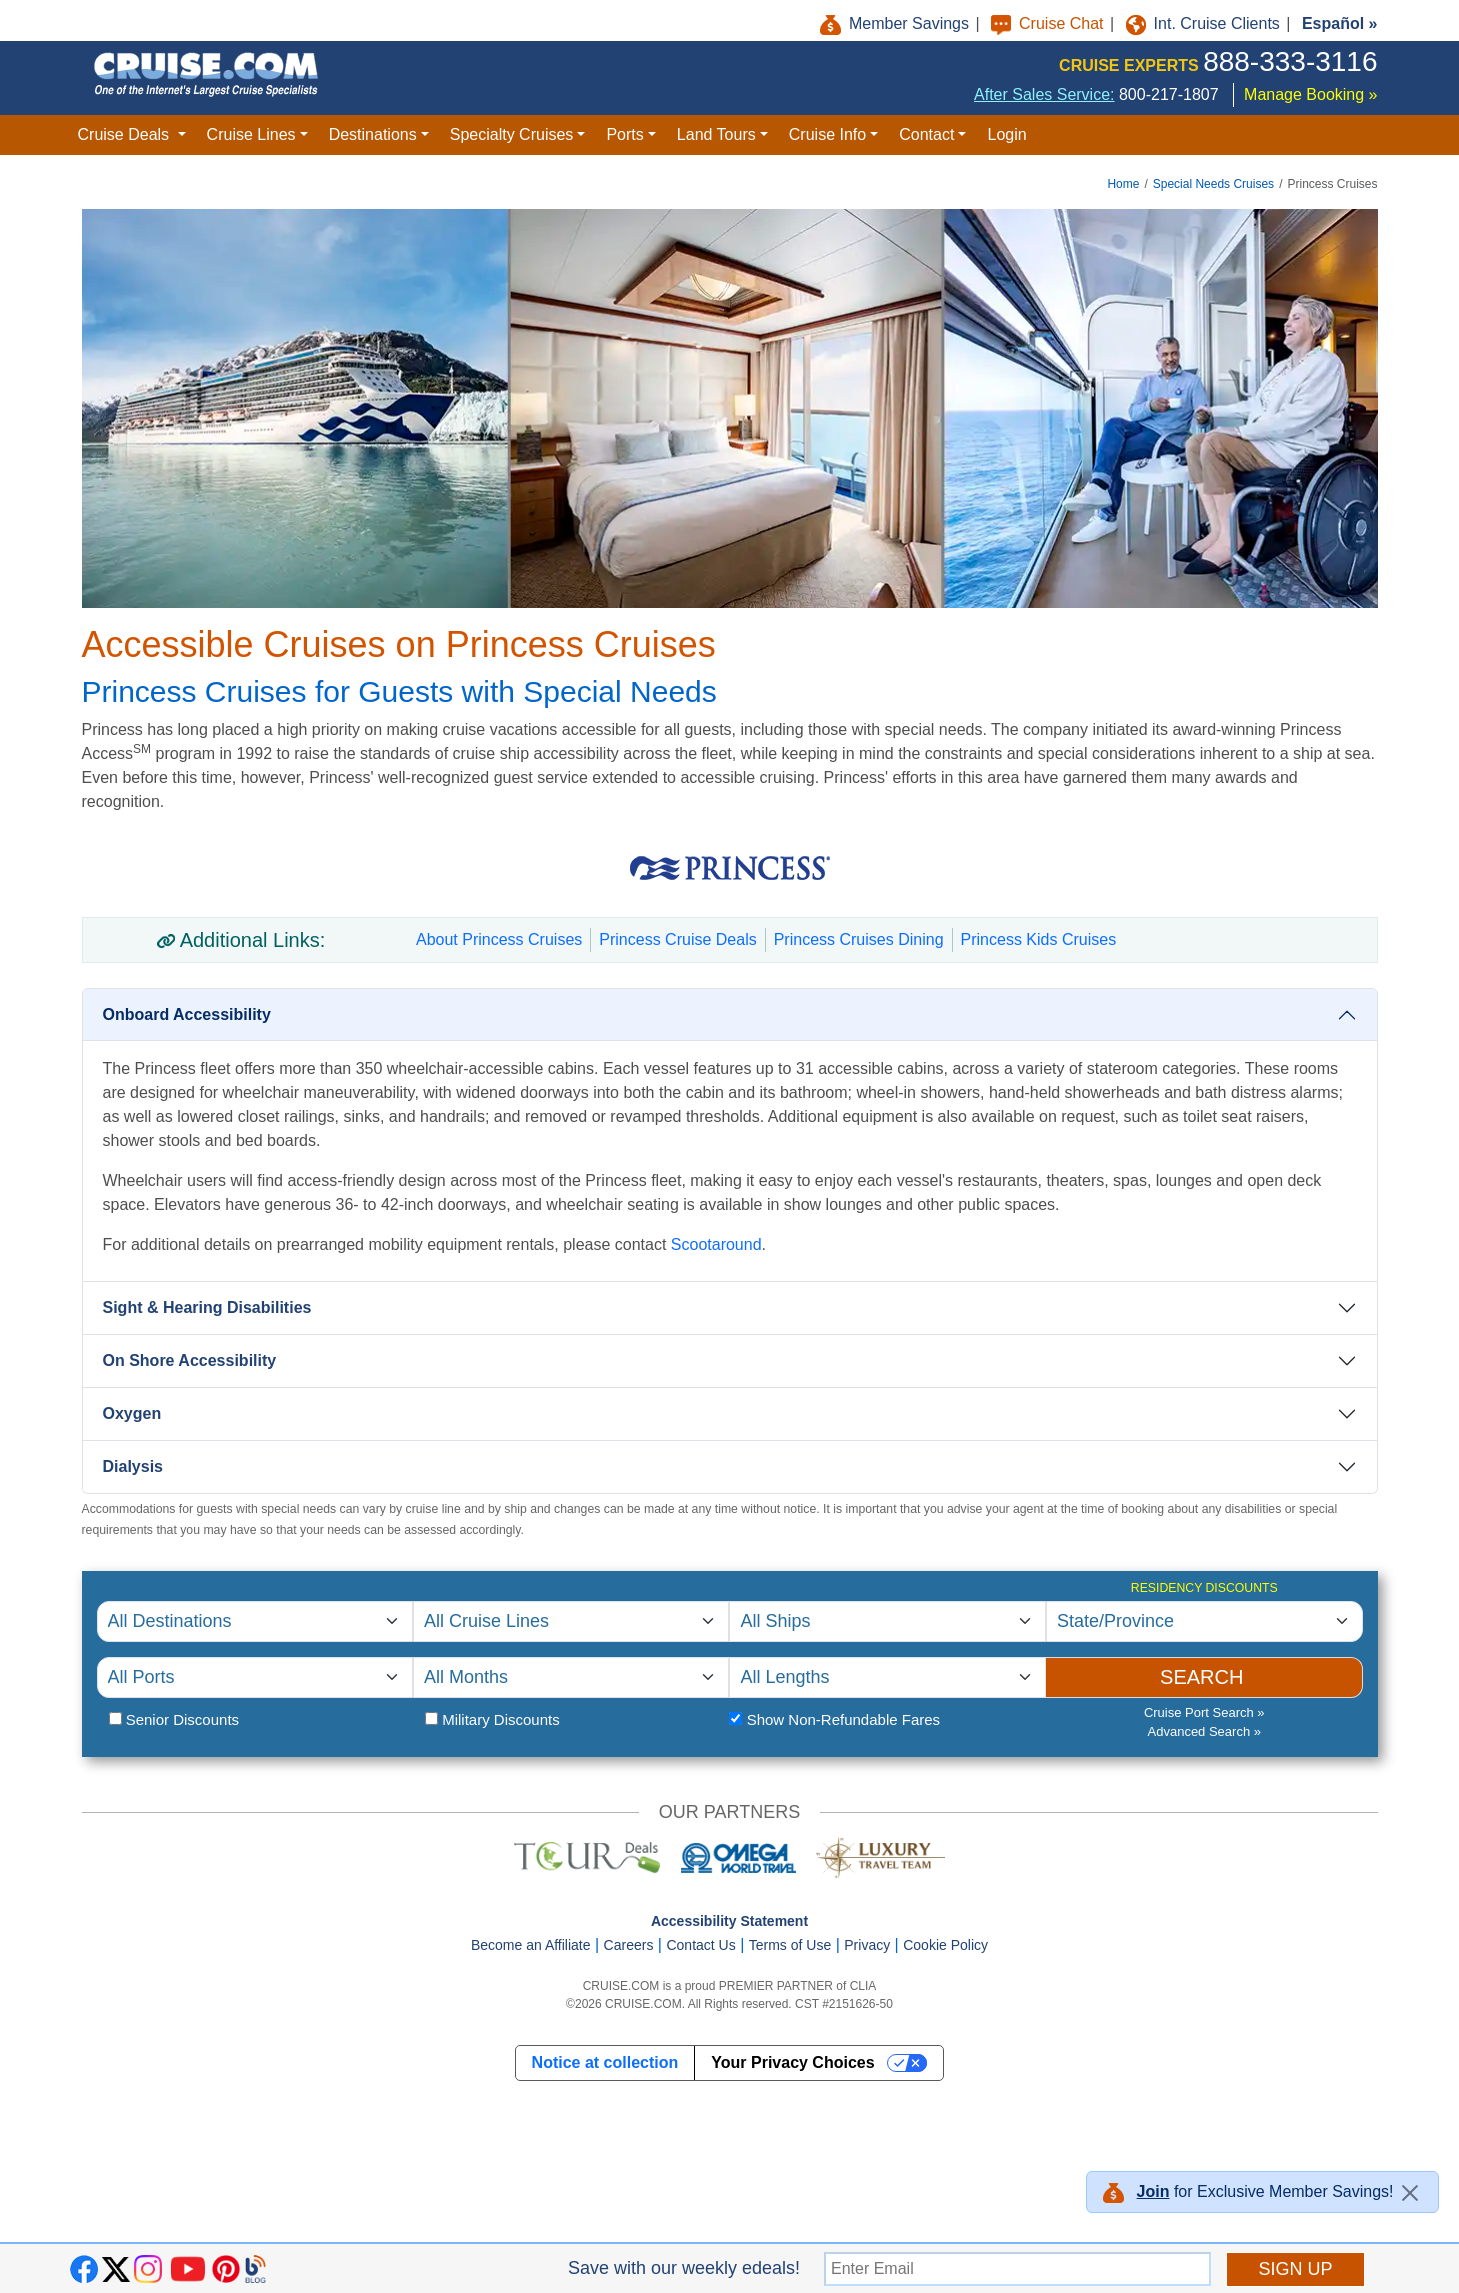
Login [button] (1006, 134)
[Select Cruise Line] (571, 1621)
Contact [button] (926, 134)
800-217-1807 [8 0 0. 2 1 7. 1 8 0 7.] (1169, 94)
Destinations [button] (373, 134)
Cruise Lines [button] (251, 134)
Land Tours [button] (716, 134)
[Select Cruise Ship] (887, 1621)
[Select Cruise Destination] (255, 1621)
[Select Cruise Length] (887, 1677)
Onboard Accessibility (187, 1014)
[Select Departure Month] (571, 1677)
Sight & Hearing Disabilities (207, 1307)
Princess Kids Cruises (1039, 939)
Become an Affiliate (531, 1945)
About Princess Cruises (499, 939)
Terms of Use (790, 1945)
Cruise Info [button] (827, 134)
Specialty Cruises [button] (512, 134)
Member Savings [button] (897, 23)
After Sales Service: (1044, 94)
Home (1123, 184)
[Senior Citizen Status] (115, 1718)
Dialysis (133, 1466)
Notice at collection (605, 2062)
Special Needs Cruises (1213, 184)
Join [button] (1153, 2191)
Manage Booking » (1310, 94)
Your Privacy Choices (792, 2062)
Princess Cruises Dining (859, 939)
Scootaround (716, 1244)
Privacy (867, 1945)
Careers (629, 1945)
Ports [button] (624, 134)
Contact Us (700, 1945)
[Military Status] (431, 1718)
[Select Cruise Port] (255, 1677)
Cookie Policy (945, 1945)
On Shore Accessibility (190, 1360)
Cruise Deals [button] (126, 134)
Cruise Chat (1049, 23)
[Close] (1410, 2193)
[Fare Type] (735, 1718)
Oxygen (132, 1413)
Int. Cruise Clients (1205, 23)
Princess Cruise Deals (677, 939)
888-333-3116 (1290, 61)
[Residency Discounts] (1204, 1621)
